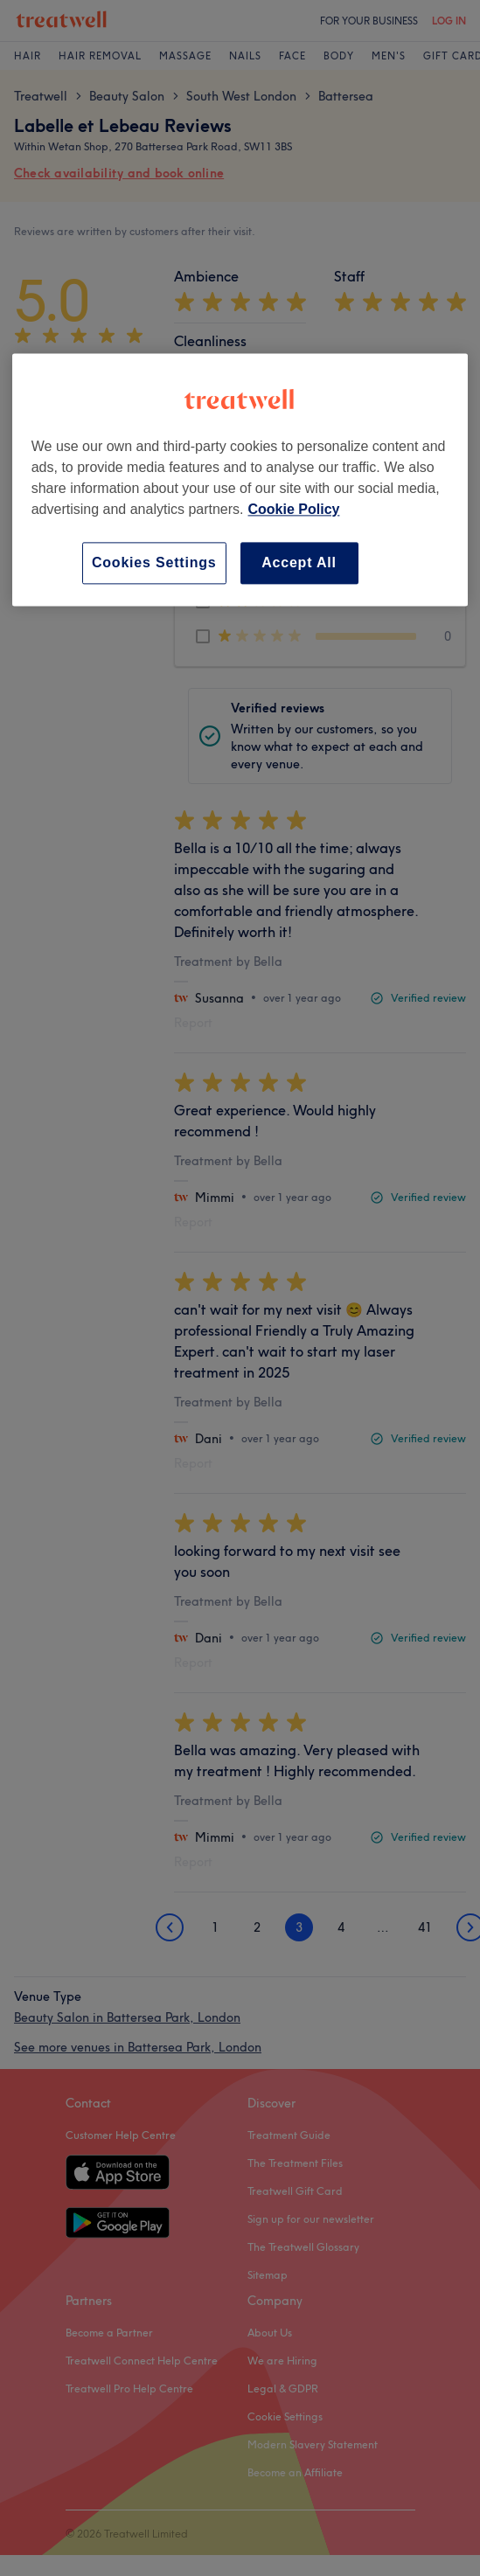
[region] (240, 479)
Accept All (299, 562)
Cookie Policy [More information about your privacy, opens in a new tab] (294, 509)
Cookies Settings (154, 562)
